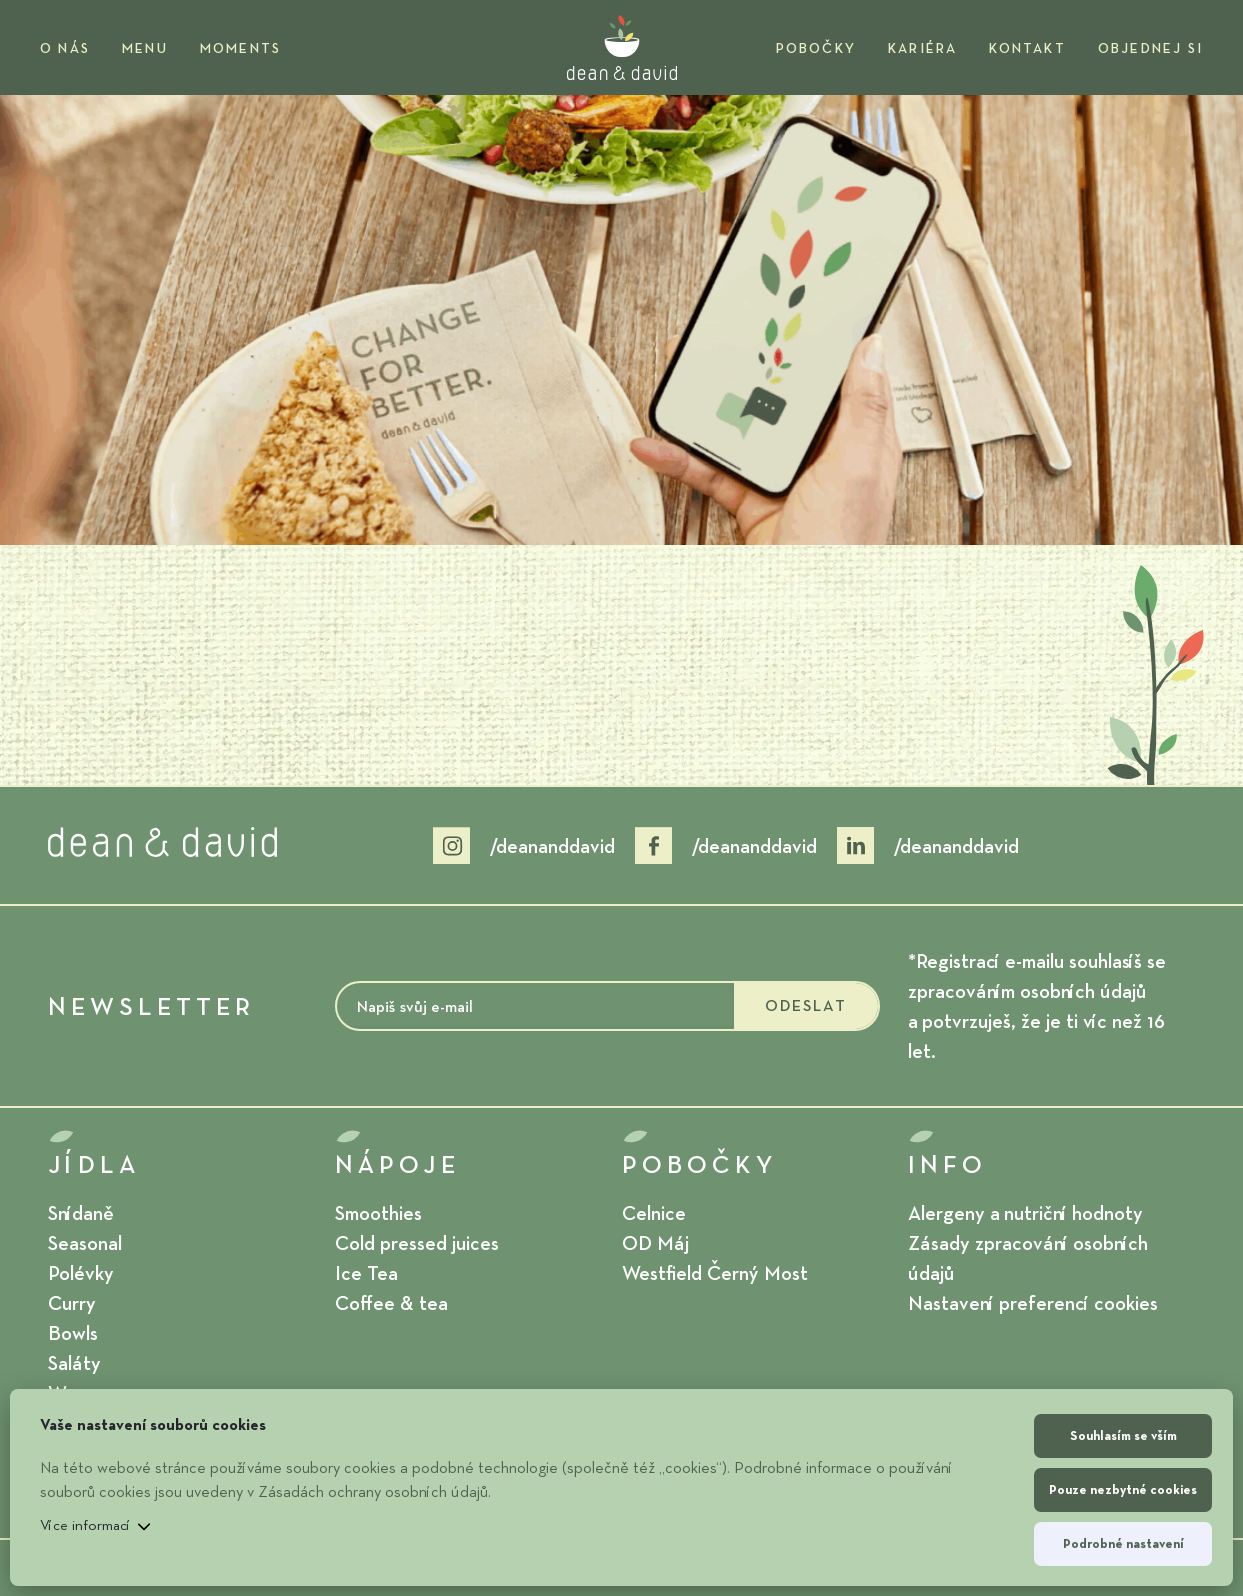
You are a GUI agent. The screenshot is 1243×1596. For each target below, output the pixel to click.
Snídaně (81, 1213)
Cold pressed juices (417, 1243)
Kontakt (1027, 48)
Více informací (85, 1525)
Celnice (654, 1213)
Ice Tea (366, 1273)
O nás (65, 48)
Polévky (81, 1273)
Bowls (73, 1333)
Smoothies (378, 1213)
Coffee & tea (391, 1303)
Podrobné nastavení (1123, 1543)
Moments (240, 48)
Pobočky (816, 48)
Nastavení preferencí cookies (1033, 1303)
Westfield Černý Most (715, 1273)
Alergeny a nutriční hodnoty (1025, 1213)
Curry (72, 1303)
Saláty (74, 1363)
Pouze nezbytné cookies (1123, 1489)
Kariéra (922, 48)
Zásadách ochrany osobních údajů (373, 1491)
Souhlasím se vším (1123, 1435)
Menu (145, 48)
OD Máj (655, 1243)
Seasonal (85, 1243)
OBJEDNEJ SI (1150, 48)
